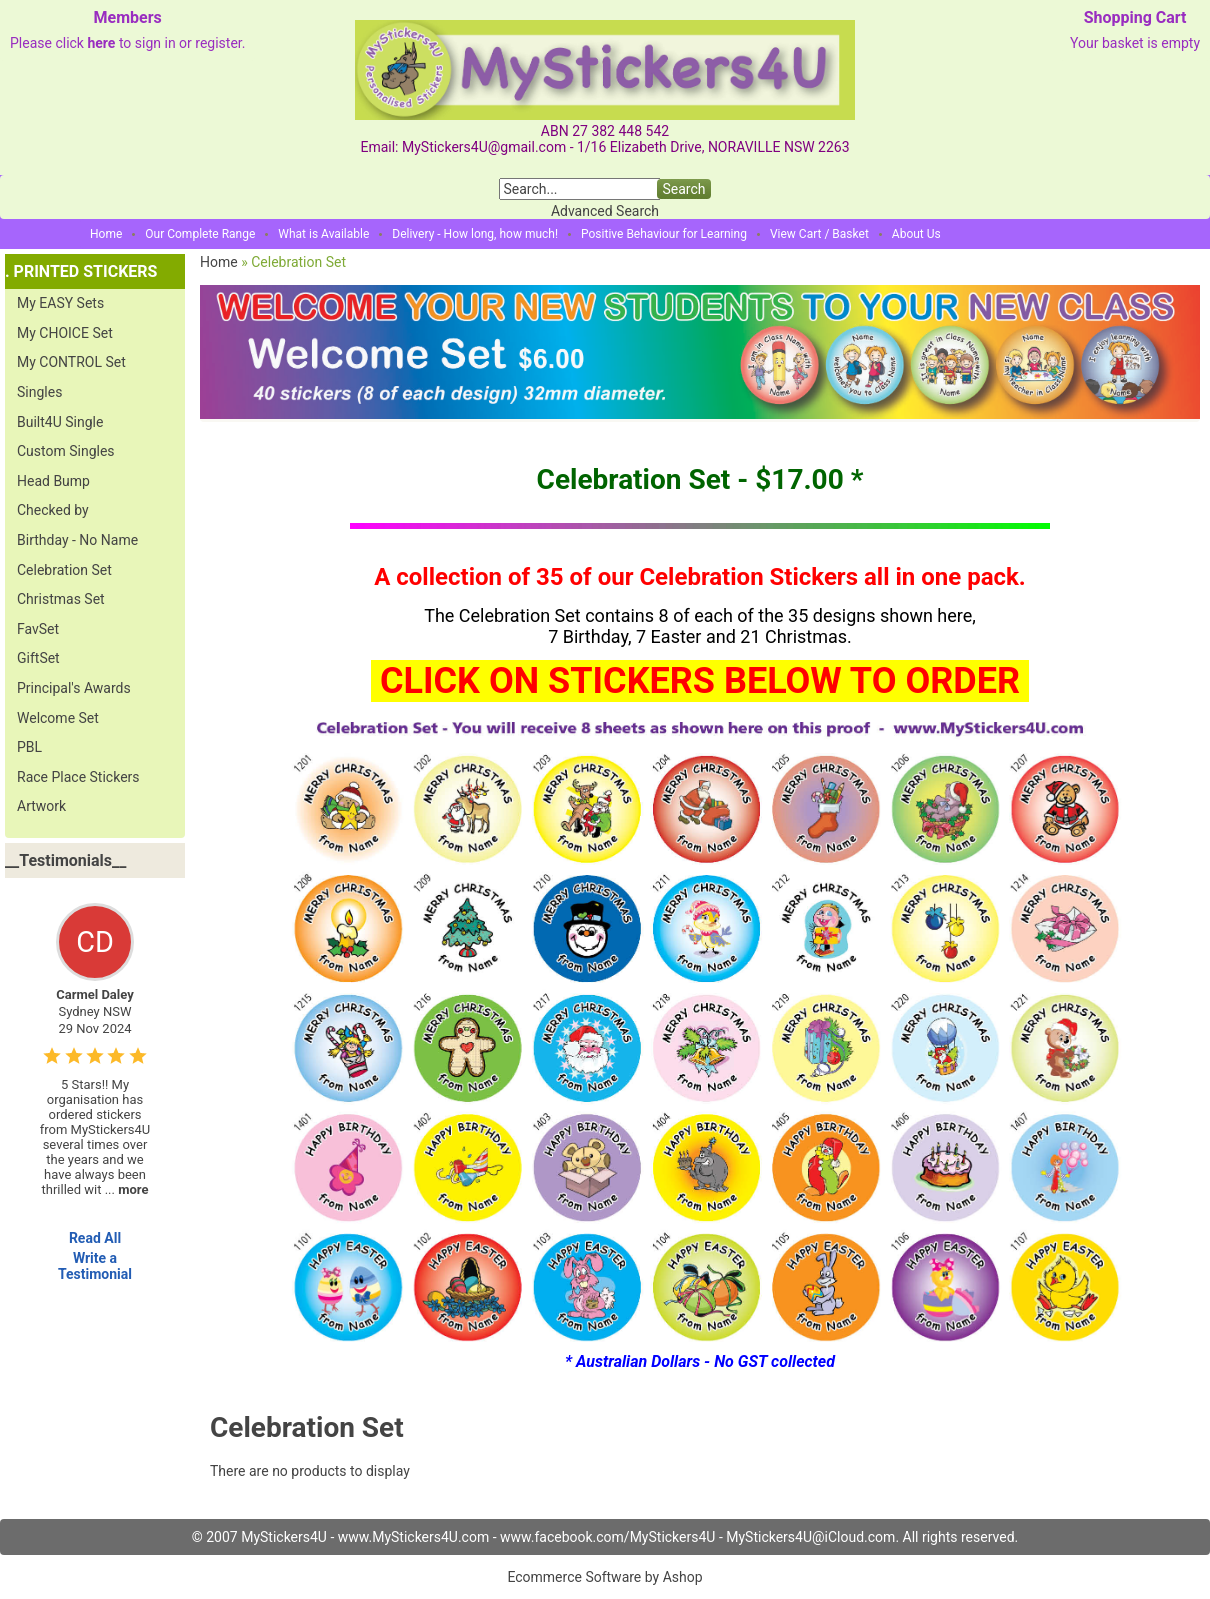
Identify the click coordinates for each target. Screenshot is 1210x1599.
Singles (39, 392)
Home (106, 234)
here (101, 43)
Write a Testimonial (95, 1266)
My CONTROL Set (71, 362)
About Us (916, 234)
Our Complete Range (200, 234)
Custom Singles (66, 451)
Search (683, 189)
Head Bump (53, 481)
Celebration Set (64, 570)
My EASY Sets (60, 303)
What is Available (323, 234)
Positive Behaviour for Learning (664, 234)
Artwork (41, 806)
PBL (29, 747)
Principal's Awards (74, 688)
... (127, 1189)
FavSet (38, 629)
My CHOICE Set (65, 333)
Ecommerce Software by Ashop (604, 1577)
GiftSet (38, 658)
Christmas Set (61, 599)
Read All (95, 1238)
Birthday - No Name (77, 540)
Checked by (53, 510)
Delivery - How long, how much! (475, 234)
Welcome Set (58, 718)
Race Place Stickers (78, 777)
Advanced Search (605, 211)
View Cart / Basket (819, 234)
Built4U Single (60, 422)
